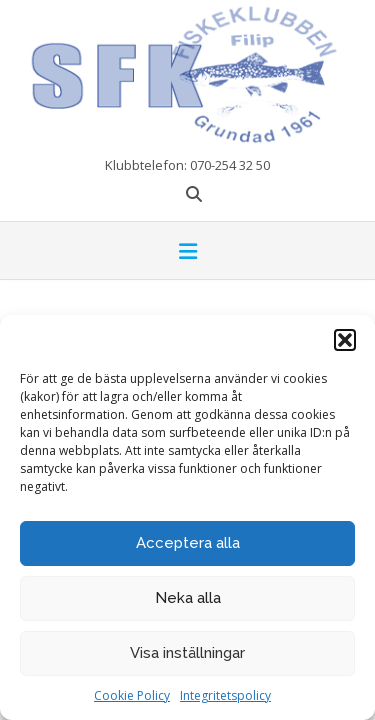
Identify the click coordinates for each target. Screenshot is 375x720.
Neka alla (188, 598)
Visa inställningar (187, 653)
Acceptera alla (188, 543)
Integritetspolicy (225, 695)
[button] (345, 340)
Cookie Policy (132, 695)
